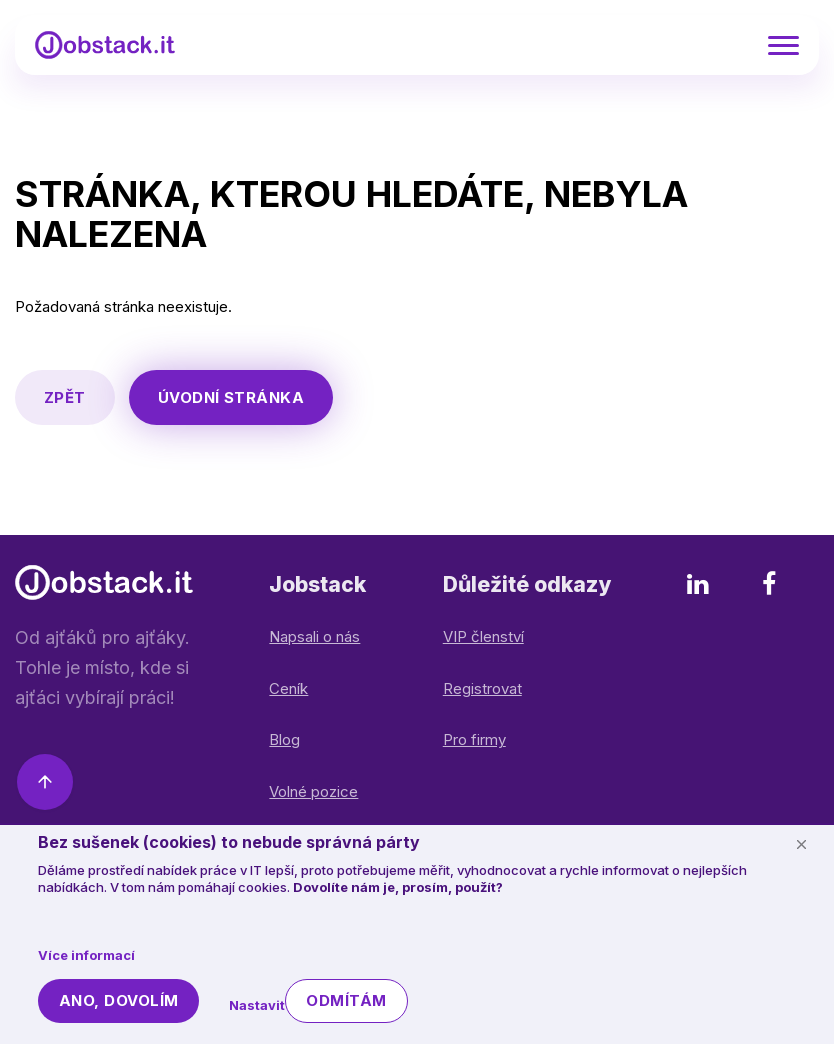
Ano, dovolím (118, 1000)
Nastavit (257, 1005)
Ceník (288, 688)
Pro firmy (474, 739)
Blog (284, 739)
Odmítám (346, 1000)
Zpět (65, 397)
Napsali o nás (314, 636)
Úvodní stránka (231, 397)
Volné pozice (313, 791)
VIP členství (483, 636)
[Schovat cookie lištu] (801, 844)
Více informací (86, 955)
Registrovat (482, 688)
